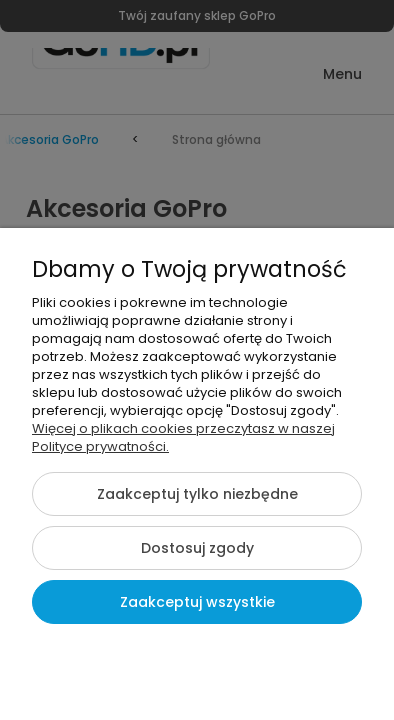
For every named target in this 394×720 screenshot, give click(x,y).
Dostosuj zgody (197, 548)
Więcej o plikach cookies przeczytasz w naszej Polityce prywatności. (183, 437)
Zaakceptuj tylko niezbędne (197, 494)
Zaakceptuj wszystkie (197, 602)
